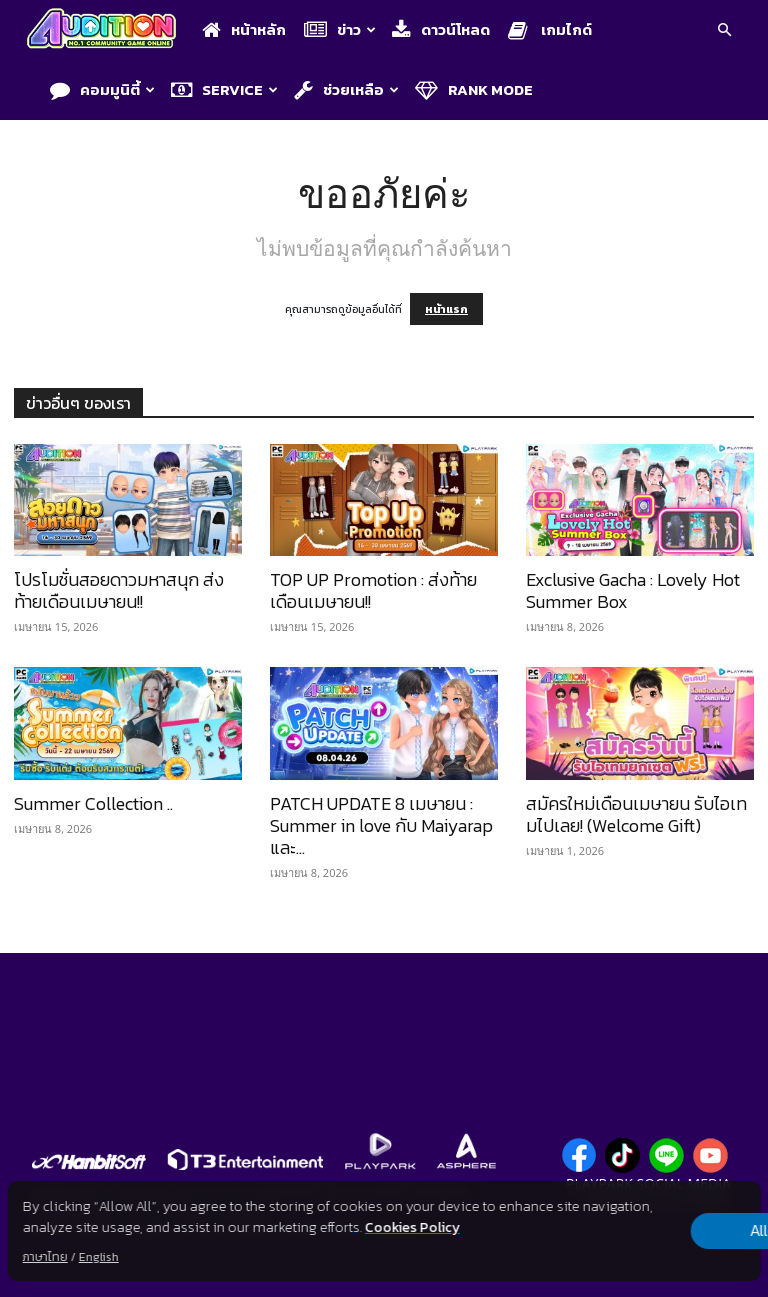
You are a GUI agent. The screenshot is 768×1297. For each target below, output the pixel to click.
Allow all (655, 1231)
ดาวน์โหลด (441, 29)
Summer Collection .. (93, 803)
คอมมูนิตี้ (102, 89)
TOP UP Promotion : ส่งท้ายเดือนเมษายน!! (373, 590)
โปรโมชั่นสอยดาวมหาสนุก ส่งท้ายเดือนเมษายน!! (119, 590)
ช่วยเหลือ (346, 89)
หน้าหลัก (244, 29)
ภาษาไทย (45, 1257)
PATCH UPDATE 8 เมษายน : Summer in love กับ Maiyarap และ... (381, 825)
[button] (724, 32)
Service (224, 89)
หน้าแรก (446, 309)
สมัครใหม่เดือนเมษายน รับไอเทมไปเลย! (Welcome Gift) (636, 814)
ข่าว (340, 29)
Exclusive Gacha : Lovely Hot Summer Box (633, 590)
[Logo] (106, 30)
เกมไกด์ (550, 29)
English (99, 1257)
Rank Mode (474, 89)
